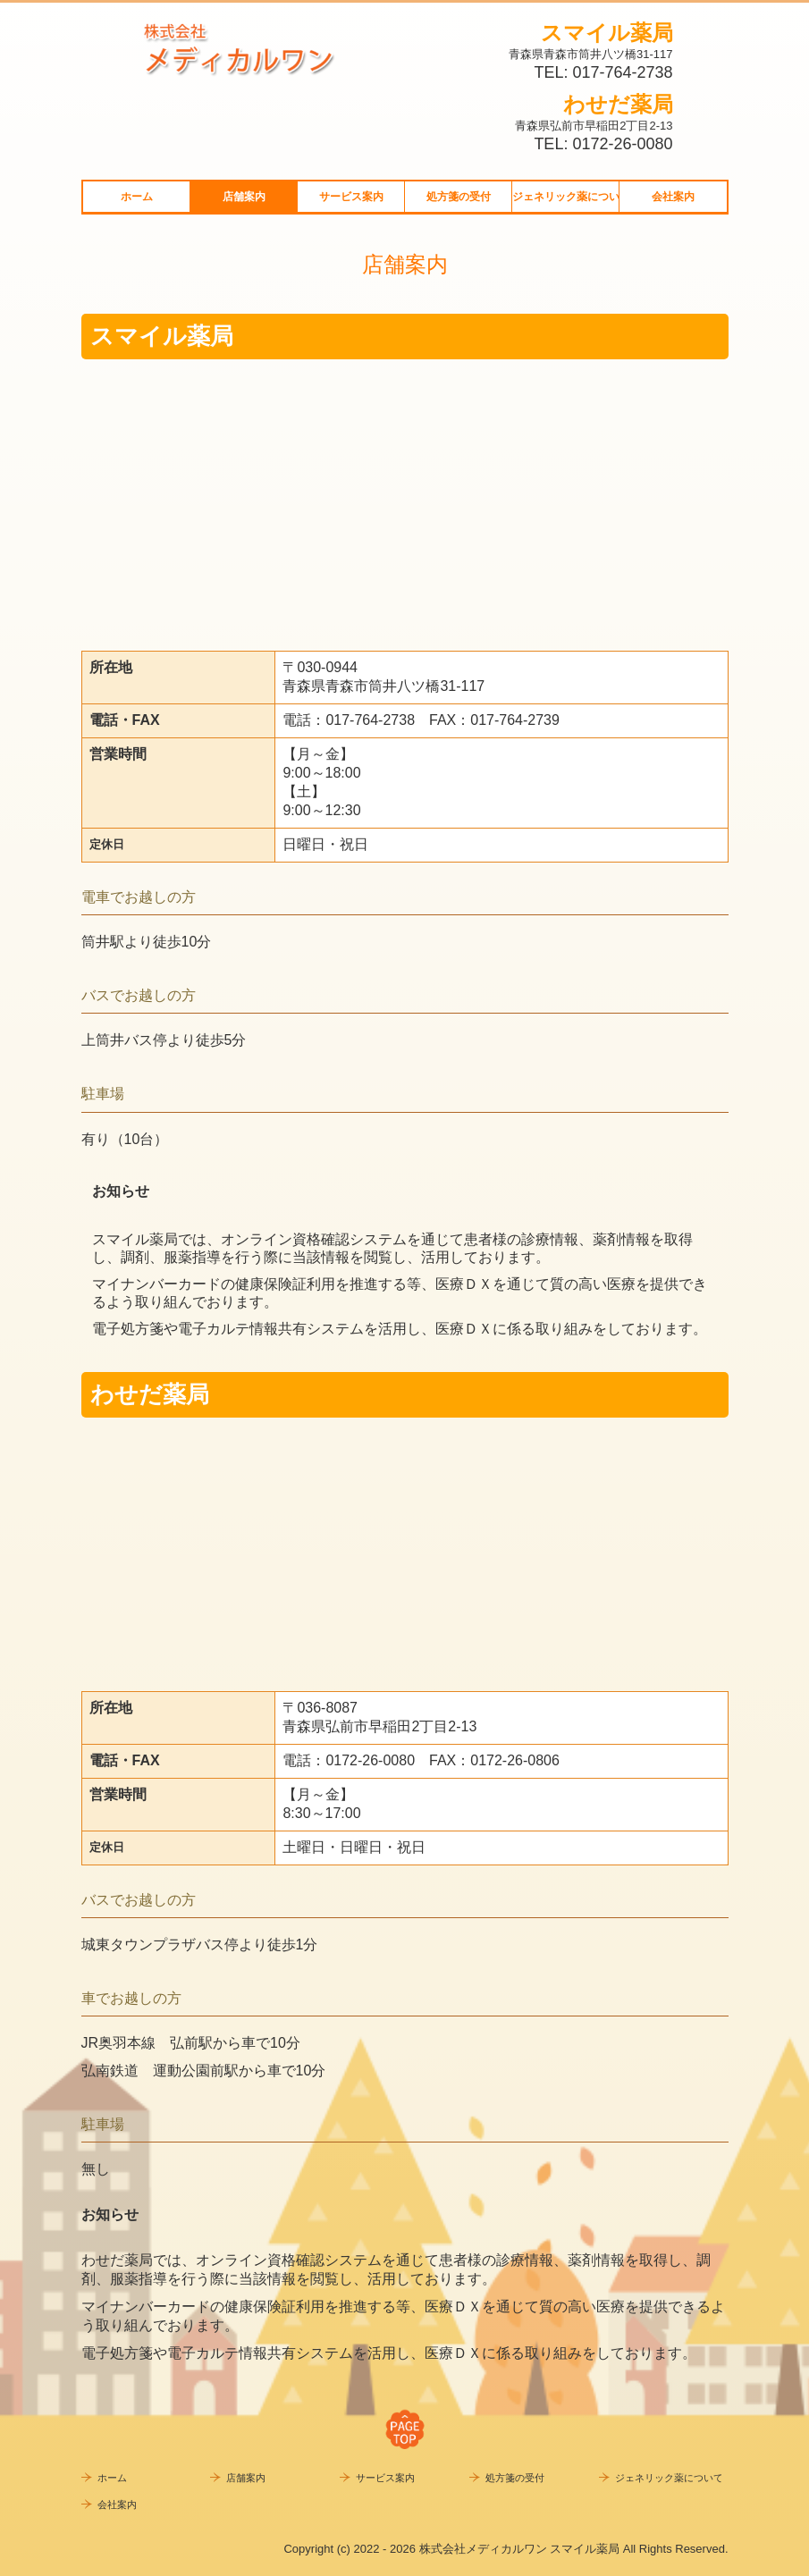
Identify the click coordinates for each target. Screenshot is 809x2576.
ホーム (137, 196)
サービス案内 (351, 196)
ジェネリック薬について (565, 196)
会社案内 (673, 196)
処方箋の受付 (458, 196)
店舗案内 (244, 196)
